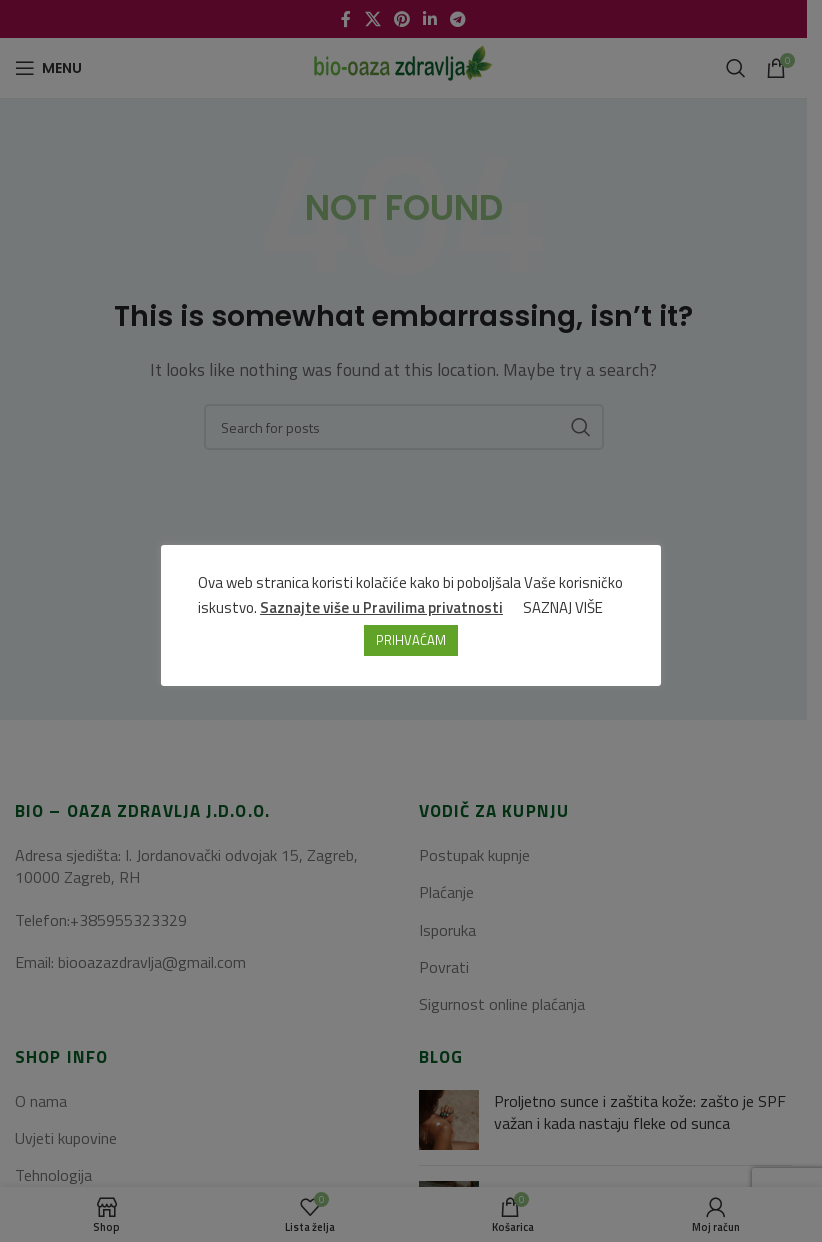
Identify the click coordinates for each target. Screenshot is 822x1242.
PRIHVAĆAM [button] (411, 641)
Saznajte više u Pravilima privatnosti (382, 608)
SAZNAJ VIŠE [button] (564, 608)
